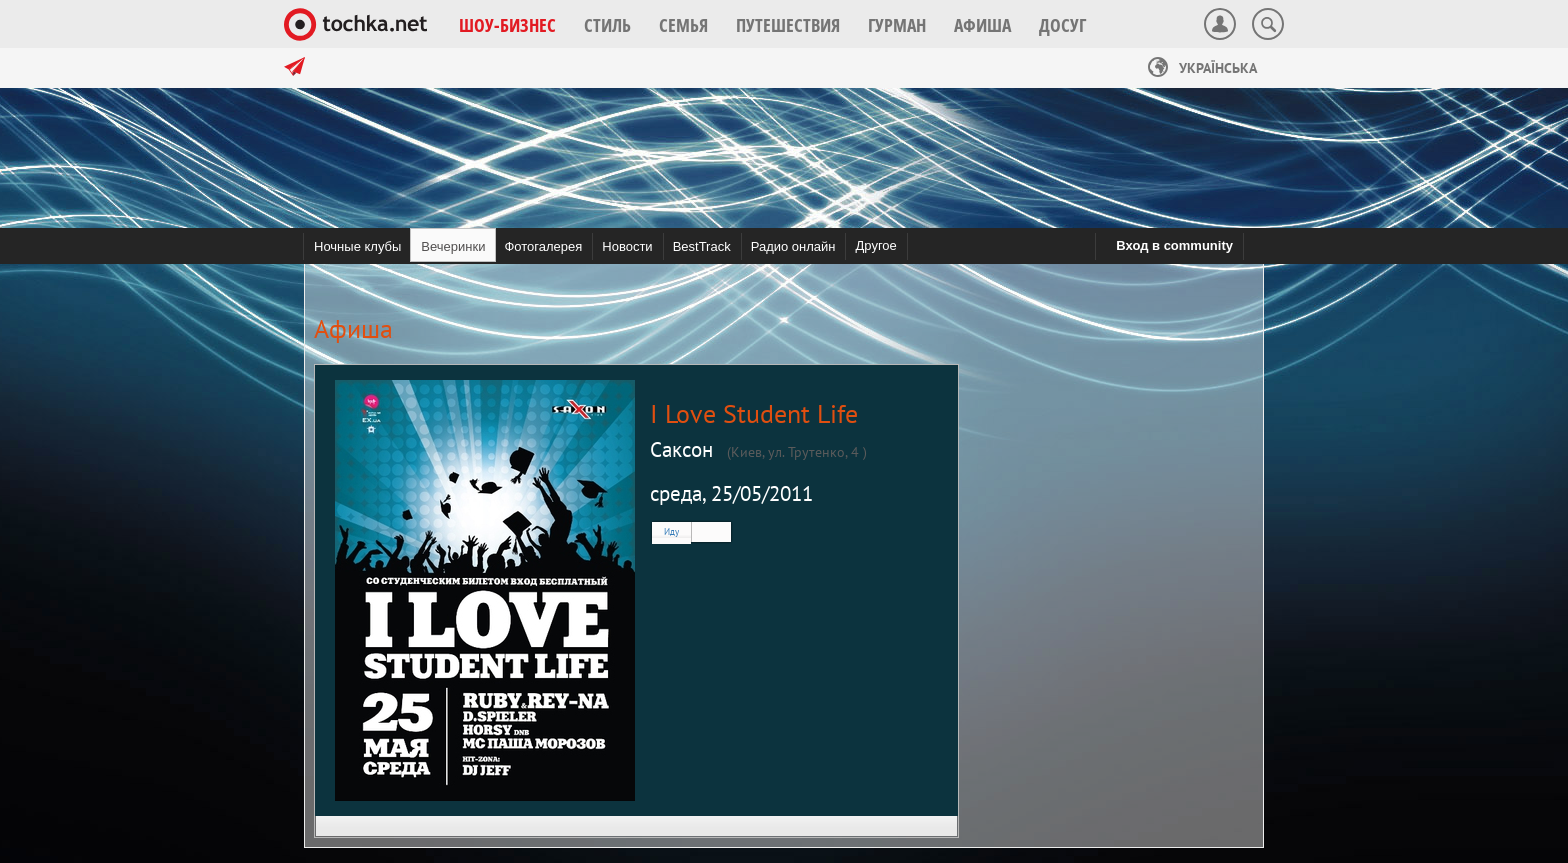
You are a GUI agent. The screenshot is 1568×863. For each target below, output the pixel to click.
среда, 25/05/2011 (731, 493)
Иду (671, 531)
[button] (507, 25)
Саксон (681, 449)
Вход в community (1174, 245)
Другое (875, 245)
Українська (1202, 68)
